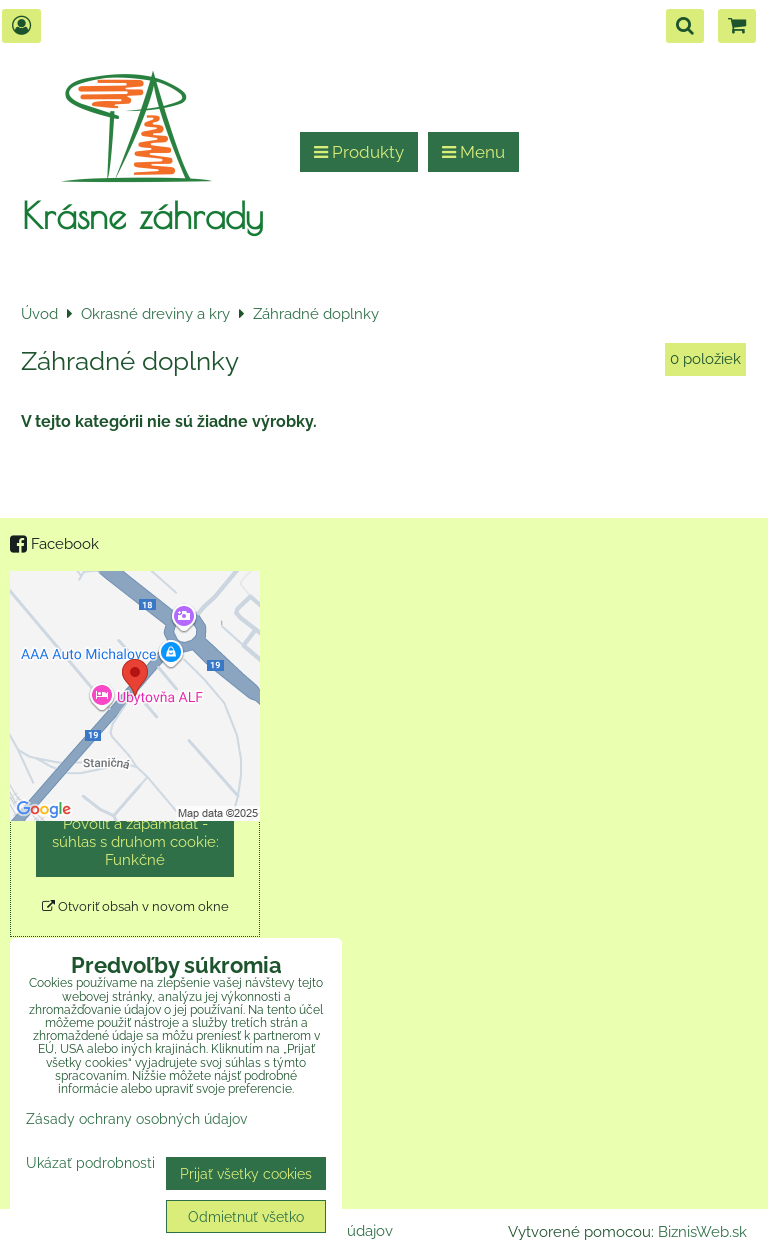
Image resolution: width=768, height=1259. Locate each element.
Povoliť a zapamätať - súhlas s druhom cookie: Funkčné (135, 842)
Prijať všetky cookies (246, 1173)
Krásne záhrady (142, 215)
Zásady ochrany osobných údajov (136, 1118)
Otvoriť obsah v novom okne (135, 906)
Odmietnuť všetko (246, 1216)
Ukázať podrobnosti (90, 1163)
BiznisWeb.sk (702, 1232)
